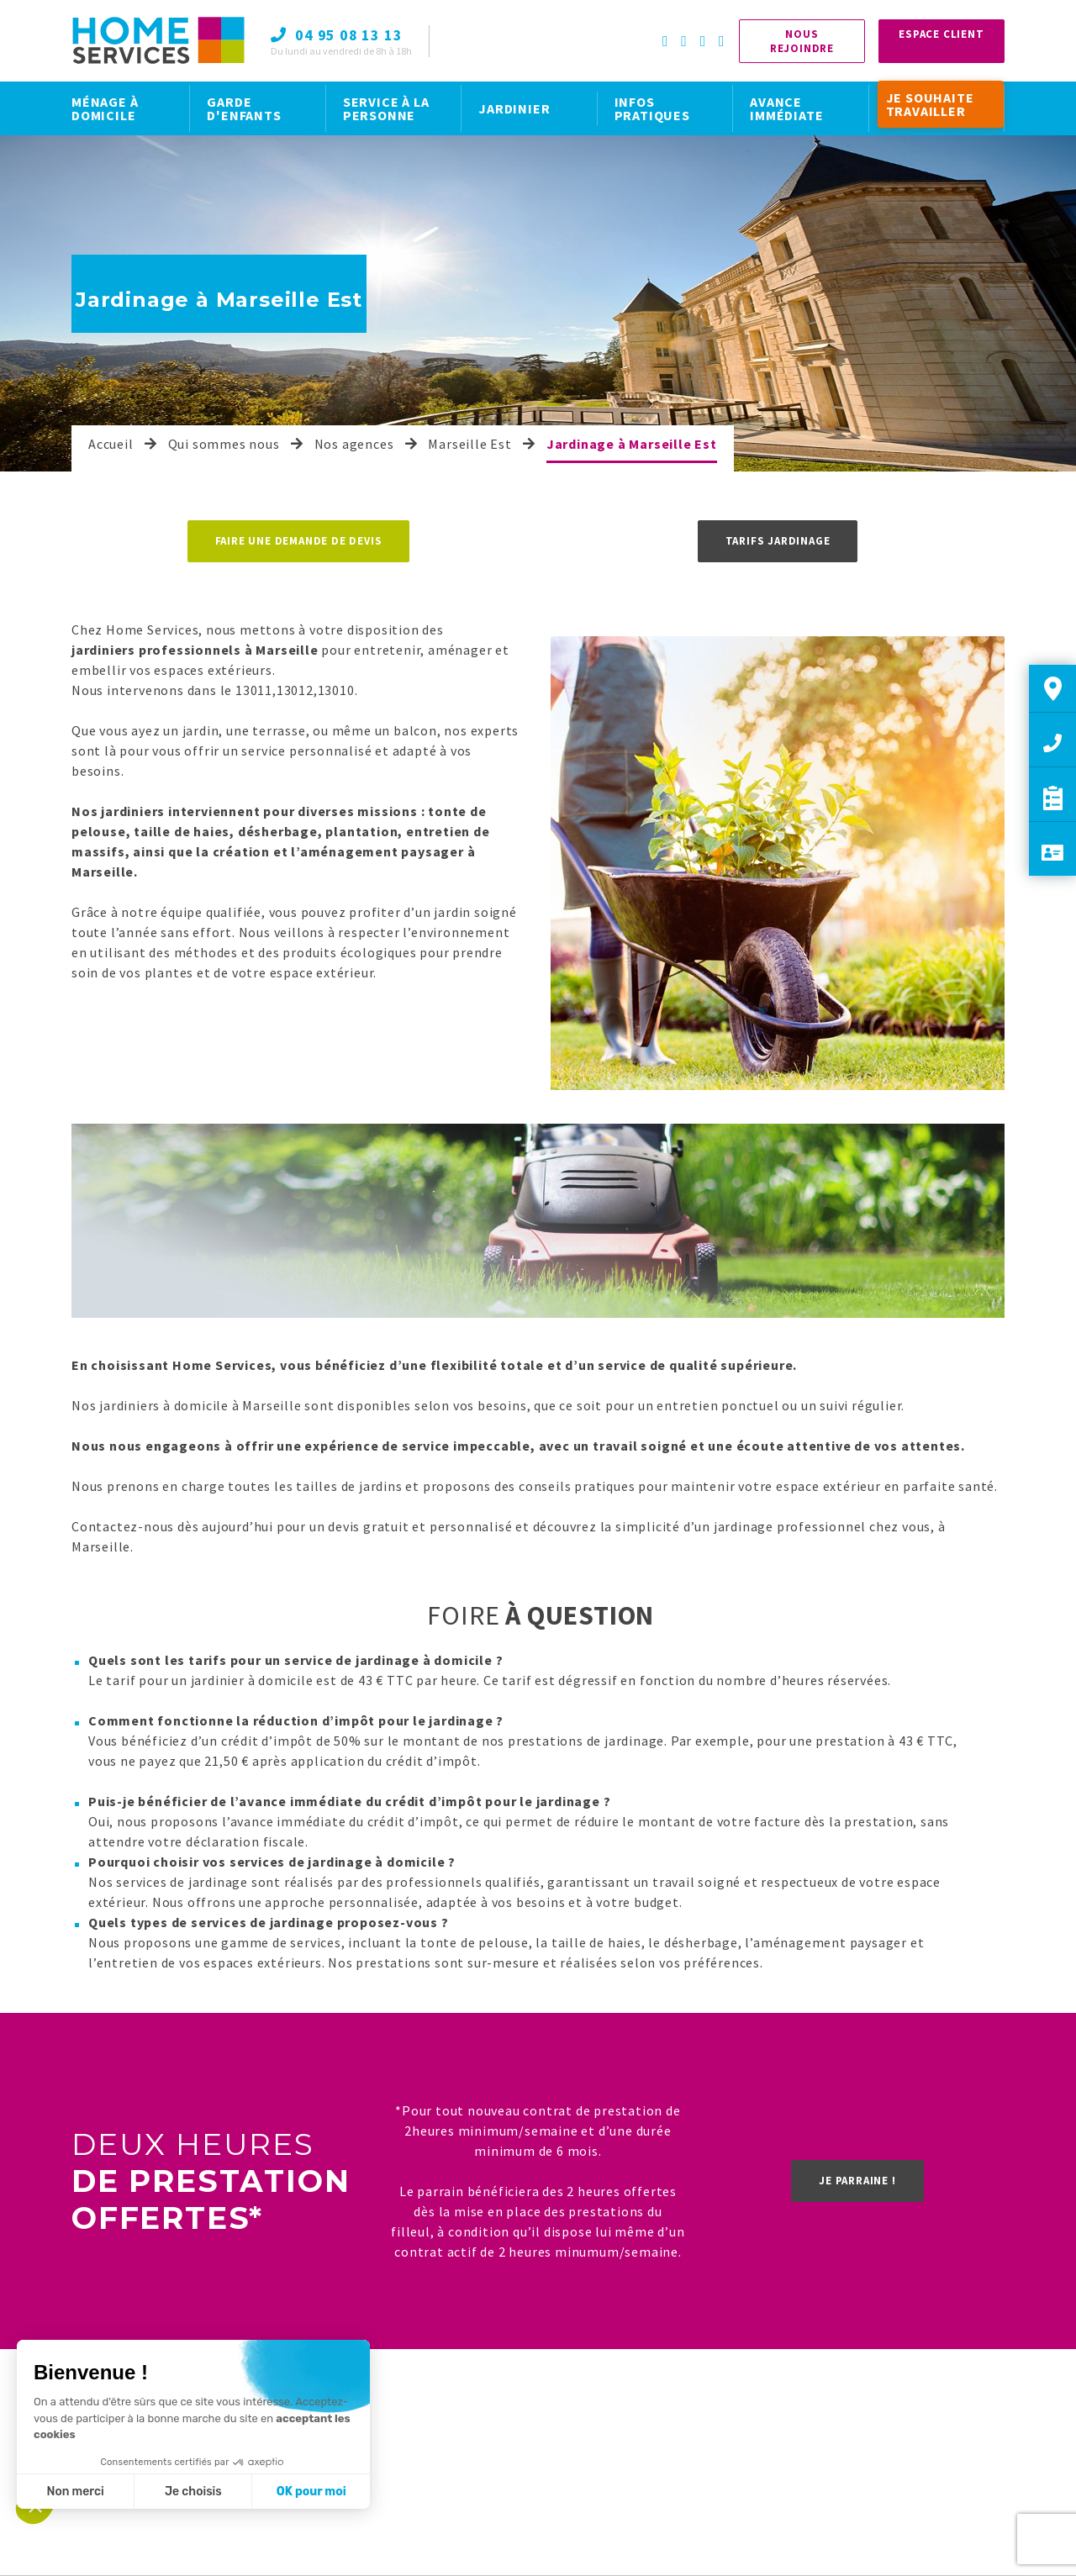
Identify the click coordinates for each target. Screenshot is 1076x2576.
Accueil (111, 443)
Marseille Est (469, 443)
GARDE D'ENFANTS (244, 108)
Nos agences (354, 443)
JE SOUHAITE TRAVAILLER (930, 104)
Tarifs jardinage (778, 541)
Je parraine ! (857, 2180)
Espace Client (941, 34)
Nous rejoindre (802, 41)
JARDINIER (514, 108)
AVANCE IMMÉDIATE (786, 108)
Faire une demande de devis (298, 541)
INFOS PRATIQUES (652, 108)
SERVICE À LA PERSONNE (386, 108)
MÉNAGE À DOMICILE (104, 108)
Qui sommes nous (224, 443)
